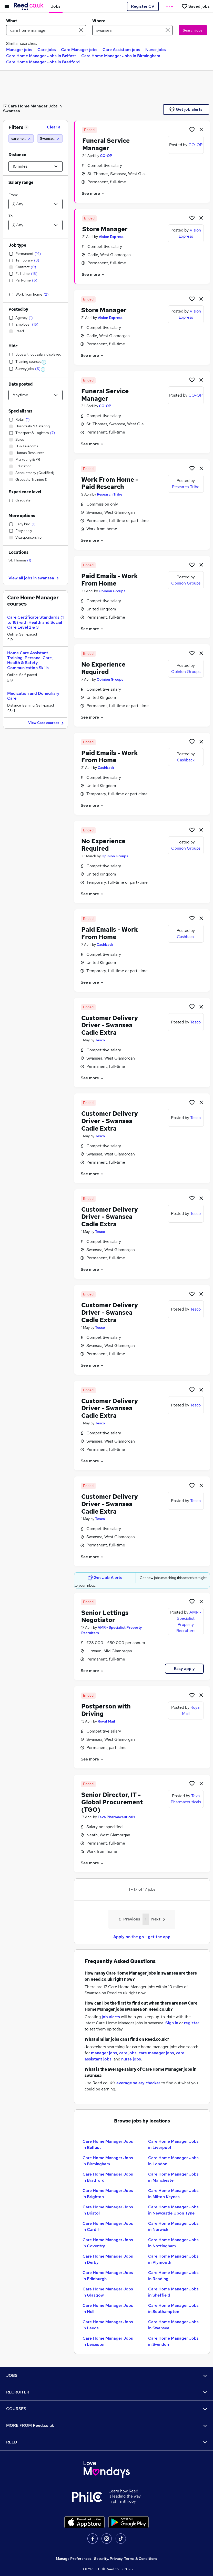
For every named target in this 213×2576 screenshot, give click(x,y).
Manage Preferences (73, 2558)
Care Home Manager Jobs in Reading (173, 2275)
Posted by (18, 309)
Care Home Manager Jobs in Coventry (108, 2243)
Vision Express (111, 236)
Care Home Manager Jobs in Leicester (108, 2341)
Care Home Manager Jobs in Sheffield (173, 2292)
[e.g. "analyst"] (46, 30)
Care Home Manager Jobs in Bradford (43, 62)
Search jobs (192, 30)
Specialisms (20, 411)
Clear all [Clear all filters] (55, 127)
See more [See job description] (93, 193)
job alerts (111, 2016)
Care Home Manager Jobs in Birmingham (120, 55)
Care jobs (46, 49)
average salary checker (138, 2083)
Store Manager (105, 229)
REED (106, 2442)
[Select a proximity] (35, 166)
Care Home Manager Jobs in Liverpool (173, 2144)
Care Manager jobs (79, 49)
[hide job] (201, 129)
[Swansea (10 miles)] (49, 138)
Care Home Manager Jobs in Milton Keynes (173, 2193)
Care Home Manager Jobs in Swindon (173, 2341)
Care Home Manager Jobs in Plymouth (173, 2259)
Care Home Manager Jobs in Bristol (108, 2210)
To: (10, 216)
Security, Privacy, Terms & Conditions (125, 2558)
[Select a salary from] (35, 204)
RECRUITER (106, 2392)
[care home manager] (21, 138)
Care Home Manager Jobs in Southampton (173, 2308)
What (11, 21)
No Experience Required (103, 668)
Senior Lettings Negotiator (104, 1616)
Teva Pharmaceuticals (116, 1817)
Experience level (24, 492)
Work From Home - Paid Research (109, 483)
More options (21, 515)
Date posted (20, 384)
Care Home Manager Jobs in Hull (108, 2308)
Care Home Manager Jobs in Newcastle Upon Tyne (173, 2210)
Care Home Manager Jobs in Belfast (41, 55)
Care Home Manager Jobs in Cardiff (108, 2226)
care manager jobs (156, 2053)
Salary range (20, 182)
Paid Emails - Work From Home (109, 579)
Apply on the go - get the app (141, 1936)
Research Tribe (109, 494)
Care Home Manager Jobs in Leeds (108, 2325)
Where (98, 21)
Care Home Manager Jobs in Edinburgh (108, 2275)
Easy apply (184, 1668)
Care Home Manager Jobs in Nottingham (173, 2243)
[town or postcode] (132, 30)
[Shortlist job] (192, 129)
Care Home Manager (27, 106)
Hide (13, 346)
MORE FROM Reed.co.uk (106, 2425)
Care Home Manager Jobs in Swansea (173, 2325)
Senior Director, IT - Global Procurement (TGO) (112, 1802)
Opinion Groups (112, 591)
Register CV (142, 6)
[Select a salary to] (35, 225)
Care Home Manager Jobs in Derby (108, 2259)
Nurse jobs (155, 49)
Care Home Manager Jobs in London (173, 2161)
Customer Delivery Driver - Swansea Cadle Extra (109, 1025)
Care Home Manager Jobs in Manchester (173, 2177)
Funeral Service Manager (106, 144)
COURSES (106, 2408)
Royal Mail (106, 1721)
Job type (17, 245)
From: (13, 195)
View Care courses (46, 723)
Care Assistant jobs (121, 49)
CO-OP (106, 155)
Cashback (106, 767)
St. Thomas (19, 560)
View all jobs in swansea (34, 578)
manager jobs (104, 2053)
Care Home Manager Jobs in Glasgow (108, 2292)
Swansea (11, 111)
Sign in (171, 2023)
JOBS (106, 2375)
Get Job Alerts (105, 1578)
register (191, 2023)
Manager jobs (19, 49)
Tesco (100, 1040)
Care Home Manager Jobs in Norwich (173, 2226)
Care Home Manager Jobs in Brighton (108, 2193)
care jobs (128, 2053)
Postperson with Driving (106, 1710)
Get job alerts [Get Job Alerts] (185, 109)
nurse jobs (131, 2059)
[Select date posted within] (35, 395)
